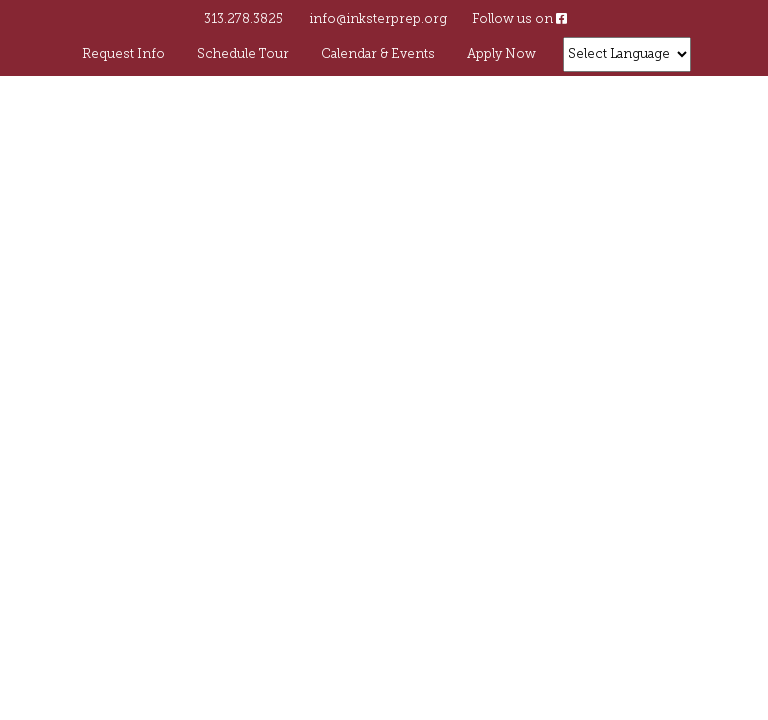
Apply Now (501, 54)
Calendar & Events (378, 54)
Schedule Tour (243, 54)
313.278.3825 (243, 19)
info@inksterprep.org (378, 19)
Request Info (123, 54)
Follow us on (519, 19)
